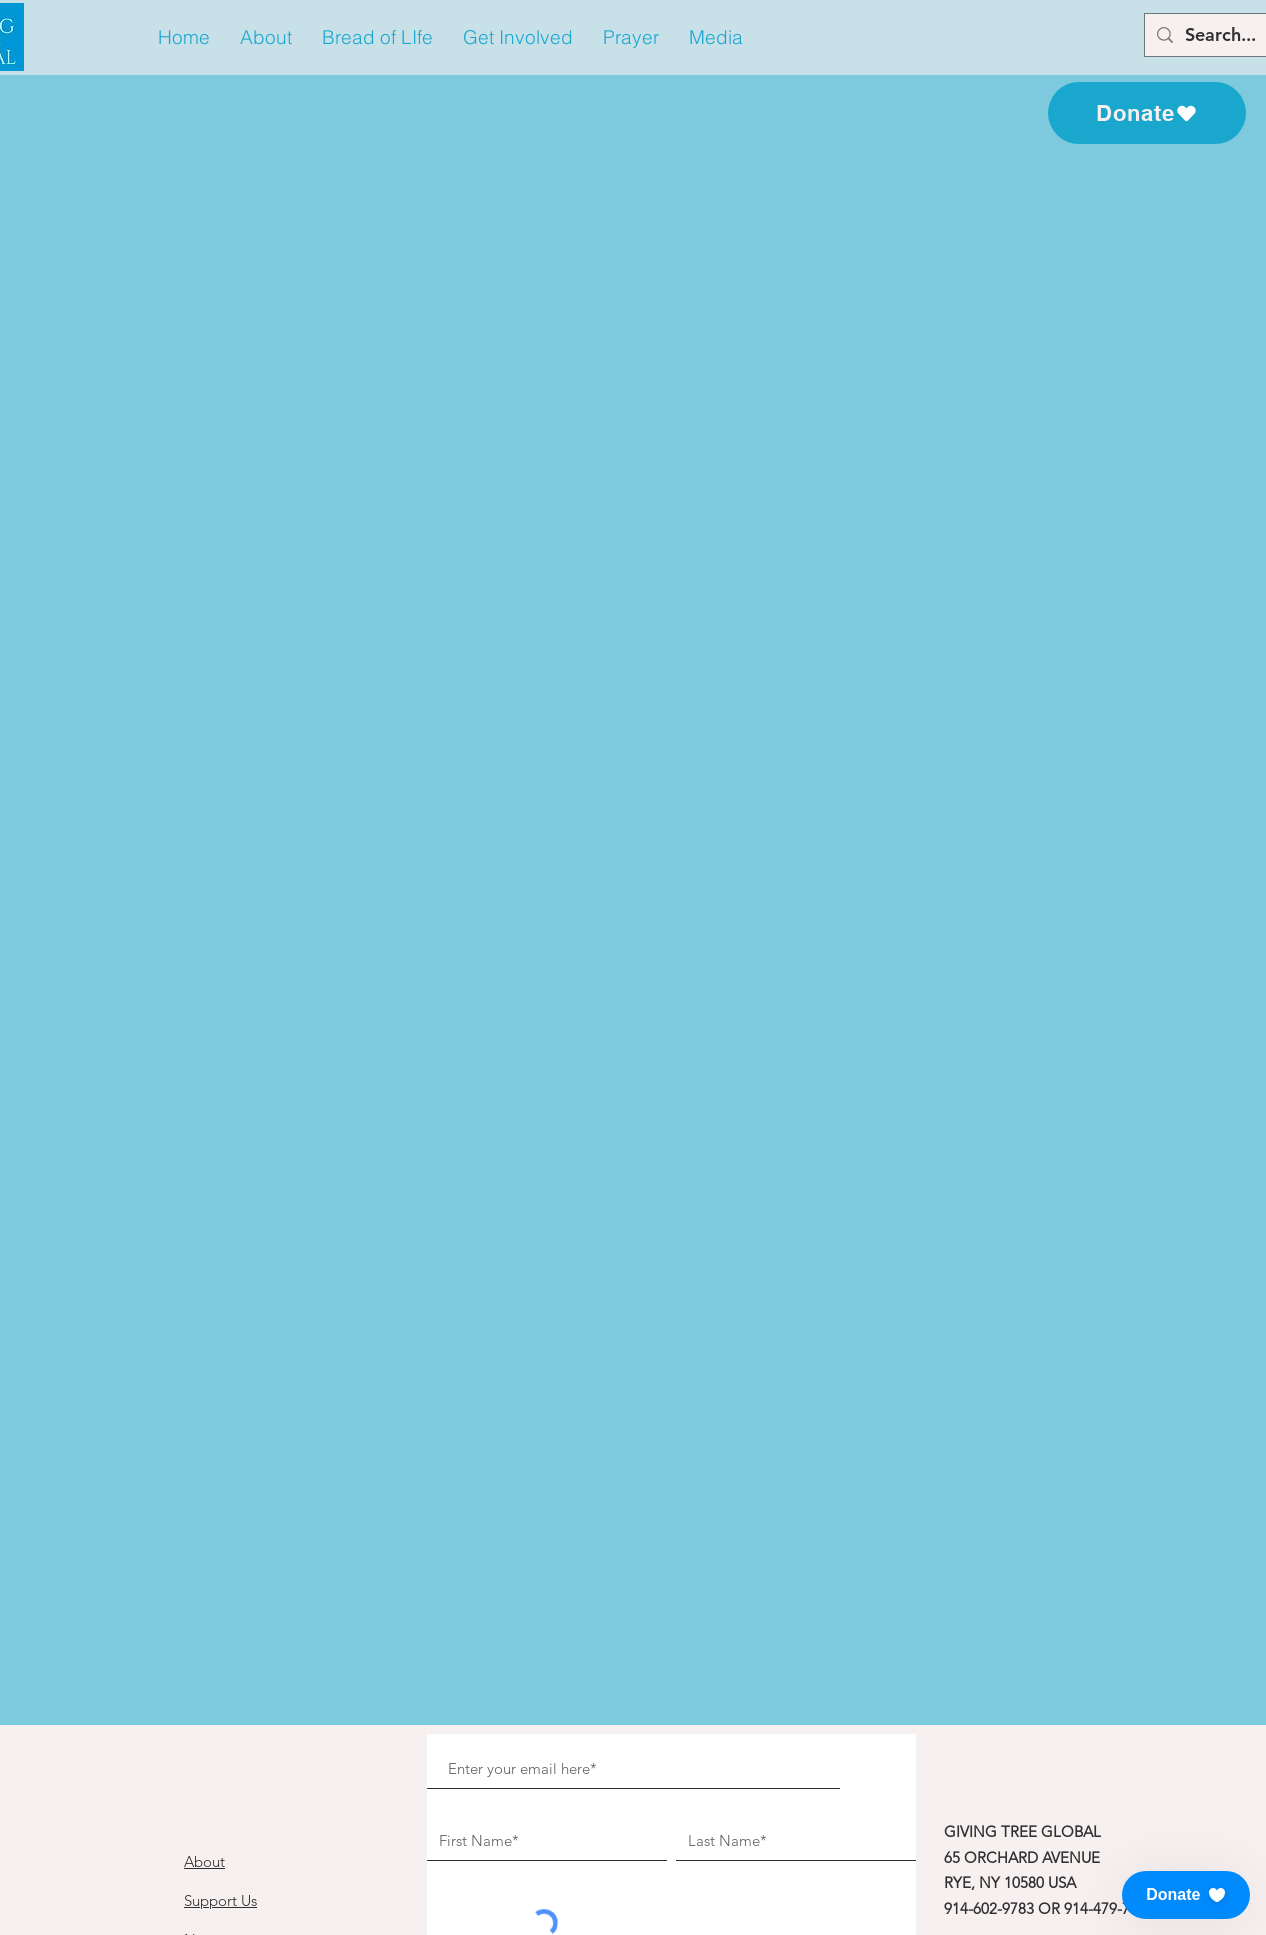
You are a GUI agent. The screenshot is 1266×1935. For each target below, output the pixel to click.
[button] (266, 37)
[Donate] (1147, 113)
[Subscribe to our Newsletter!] (646, 1667)
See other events (633, 428)
